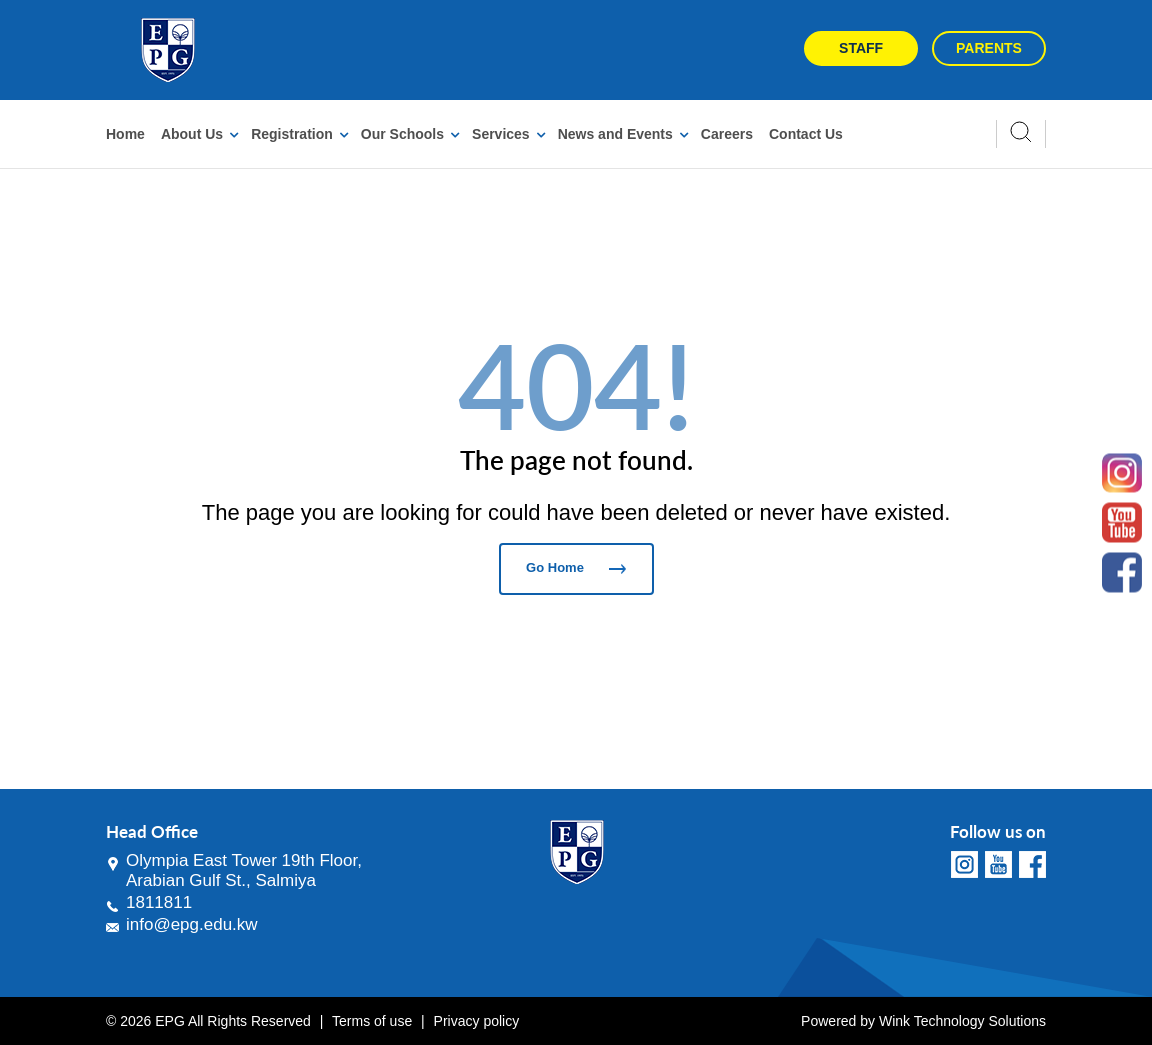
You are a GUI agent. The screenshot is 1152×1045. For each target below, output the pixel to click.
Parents (989, 48)
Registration (292, 134)
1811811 (159, 902)
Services (501, 134)
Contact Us (806, 134)
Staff (861, 48)
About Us (192, 134)
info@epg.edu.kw (192, 924)
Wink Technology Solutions (962, 1021)
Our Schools (402, 134)
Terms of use (372, 1021)
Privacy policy (477, 1021)
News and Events (615, 134)
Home (125, 134)
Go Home (576, 567)
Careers (727, 134)
